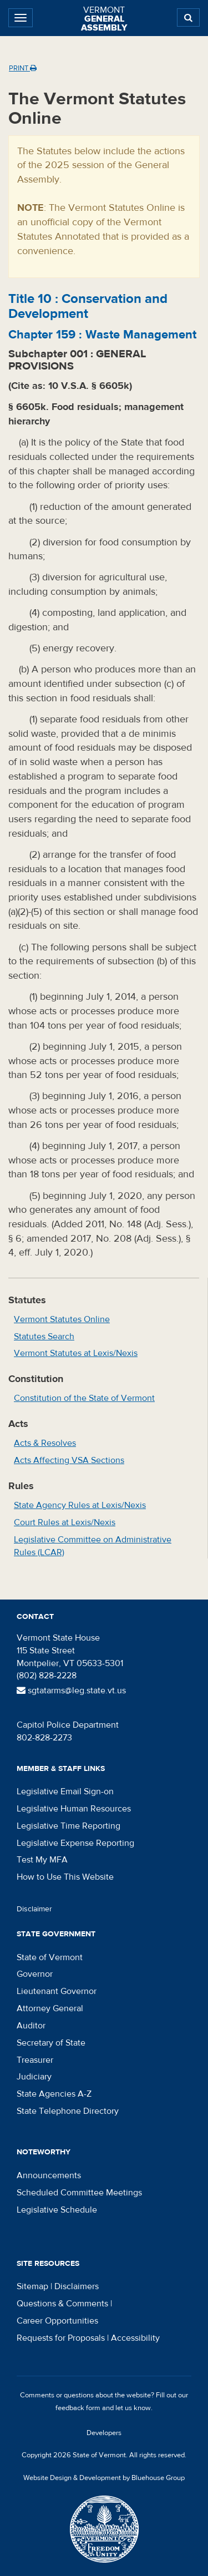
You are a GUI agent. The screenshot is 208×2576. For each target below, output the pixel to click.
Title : (88, 306)
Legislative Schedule (57, 2209)
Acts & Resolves (45, 1443)
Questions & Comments (62, 2303)
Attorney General (50, 2008)
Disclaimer (34, 1909)
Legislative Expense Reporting (75, 1843)
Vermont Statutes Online (62, 1319)
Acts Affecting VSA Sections (69, 1460)
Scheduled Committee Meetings (79, 2192)
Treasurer (35, 2060)
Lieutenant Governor (57, 1991)
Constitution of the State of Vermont (84, 1398)
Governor (35, 1974)
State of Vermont (50, 1957)
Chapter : (102, 334)
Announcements (49, 2175)
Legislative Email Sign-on (65, 1791)
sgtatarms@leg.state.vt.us (71, 1690)
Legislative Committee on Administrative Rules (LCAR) (92, 1546)
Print (23, 68)
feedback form (77, 2407)
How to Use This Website (65, 1876)
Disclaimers (76, 2286)
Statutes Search (44, 1336)
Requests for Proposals (61, 2338)
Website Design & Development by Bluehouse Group (104, 2477)
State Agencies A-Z (54, 2093)
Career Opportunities (57, 2320)
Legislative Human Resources (74, 1808)
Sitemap (32, 2286)
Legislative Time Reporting (68, 1825)
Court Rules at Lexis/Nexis (64, 1522)
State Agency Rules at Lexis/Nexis (80, 1505)
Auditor (31, 2025)
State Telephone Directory (68, 2111)
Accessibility (135, 2338)
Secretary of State (51, 2042)
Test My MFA (42, 1859)
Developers (104, 2432)
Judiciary (34, 2076)
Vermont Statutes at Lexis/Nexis (76, 1353)
